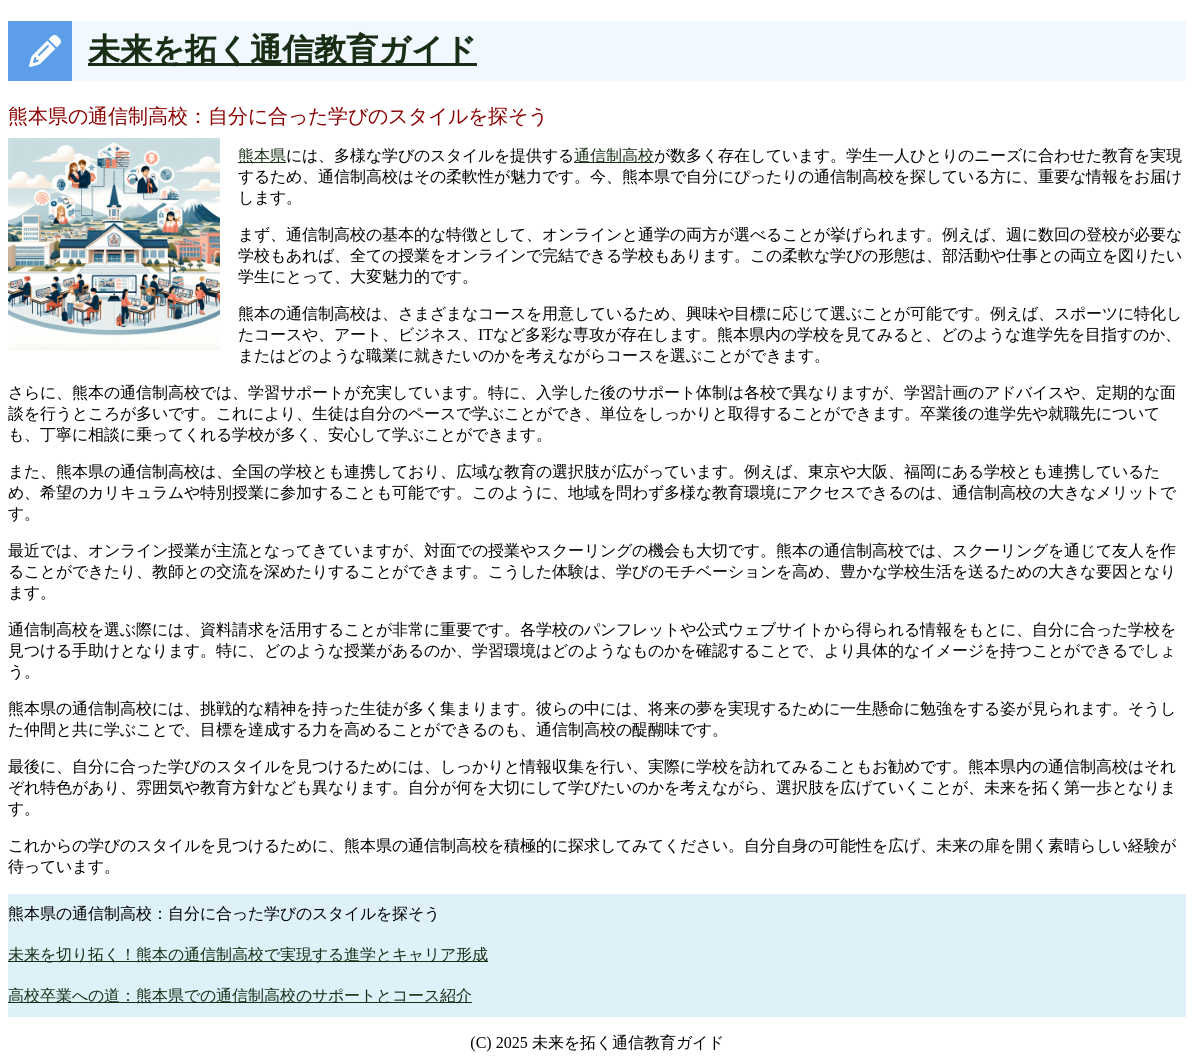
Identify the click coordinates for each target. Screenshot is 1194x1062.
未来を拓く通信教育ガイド (282, 50)
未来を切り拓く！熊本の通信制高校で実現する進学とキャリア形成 (248, 954)
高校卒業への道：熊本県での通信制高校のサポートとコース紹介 (240, 995)
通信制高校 (614, 155)
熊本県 (262, 155)
